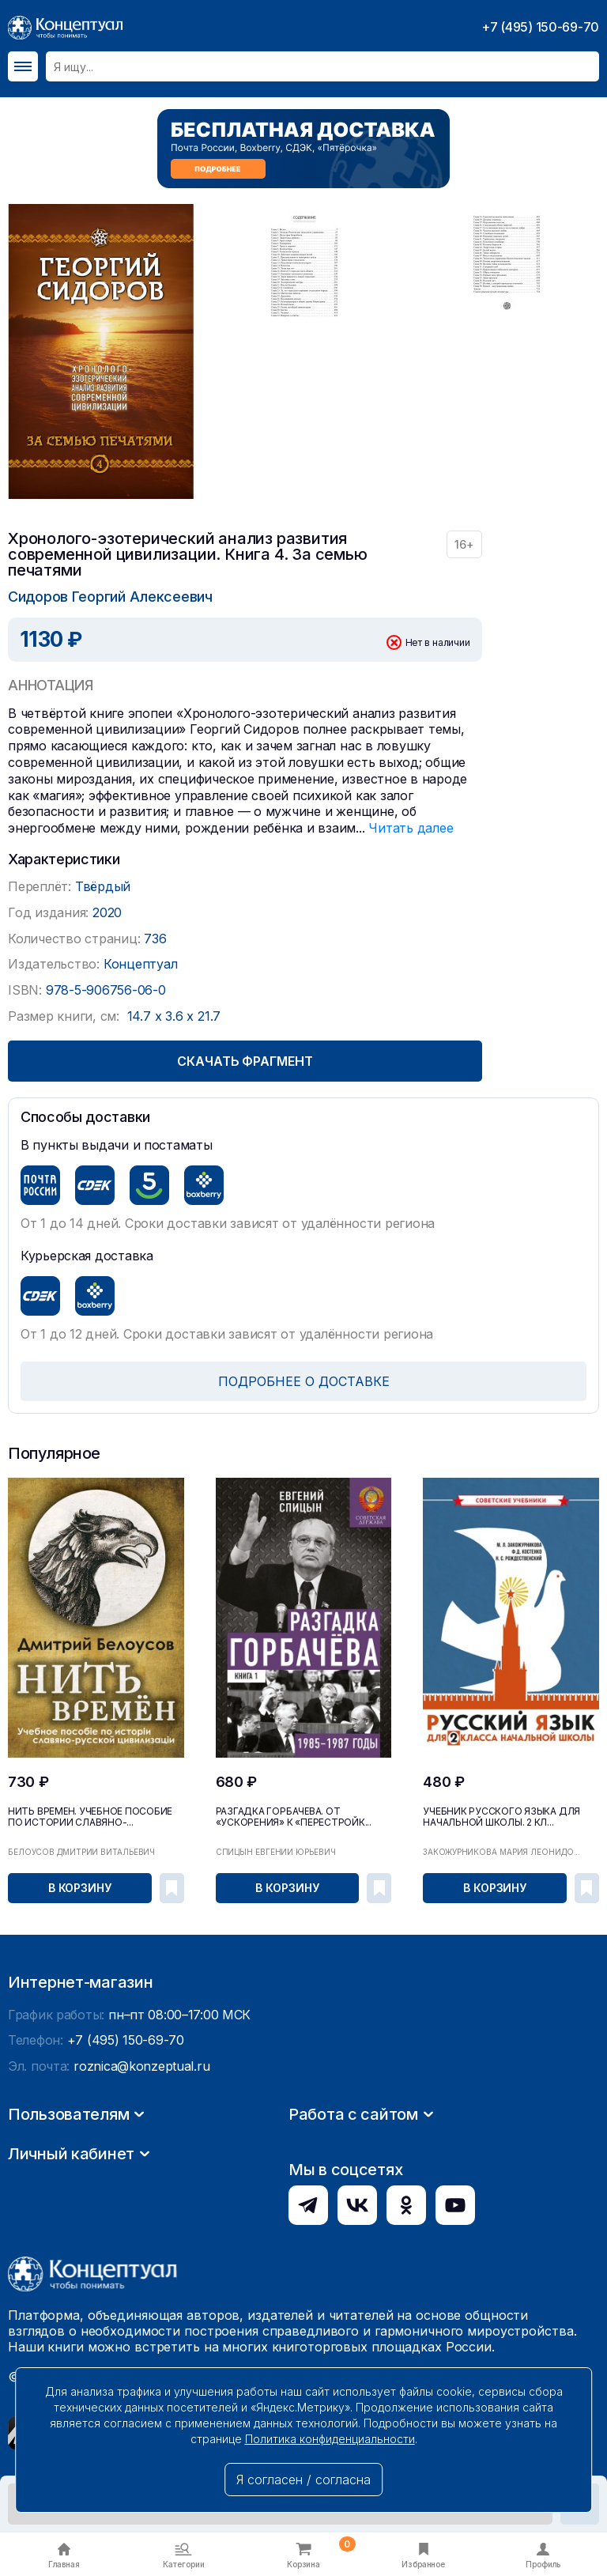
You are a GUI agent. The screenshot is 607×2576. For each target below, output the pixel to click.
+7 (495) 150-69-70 (540, 27)
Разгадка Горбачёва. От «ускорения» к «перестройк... (293, 1817)
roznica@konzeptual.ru (141, 2216)
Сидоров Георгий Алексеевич (110, 596)
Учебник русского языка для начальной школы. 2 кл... (501, 1817)
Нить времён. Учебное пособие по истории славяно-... (90, 1817)
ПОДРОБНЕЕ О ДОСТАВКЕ (304, 1381)
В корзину (79, 1887)
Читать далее (410, 828)
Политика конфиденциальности (330, 2439)
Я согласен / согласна (303, 2479)
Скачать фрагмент (244, 1061)
